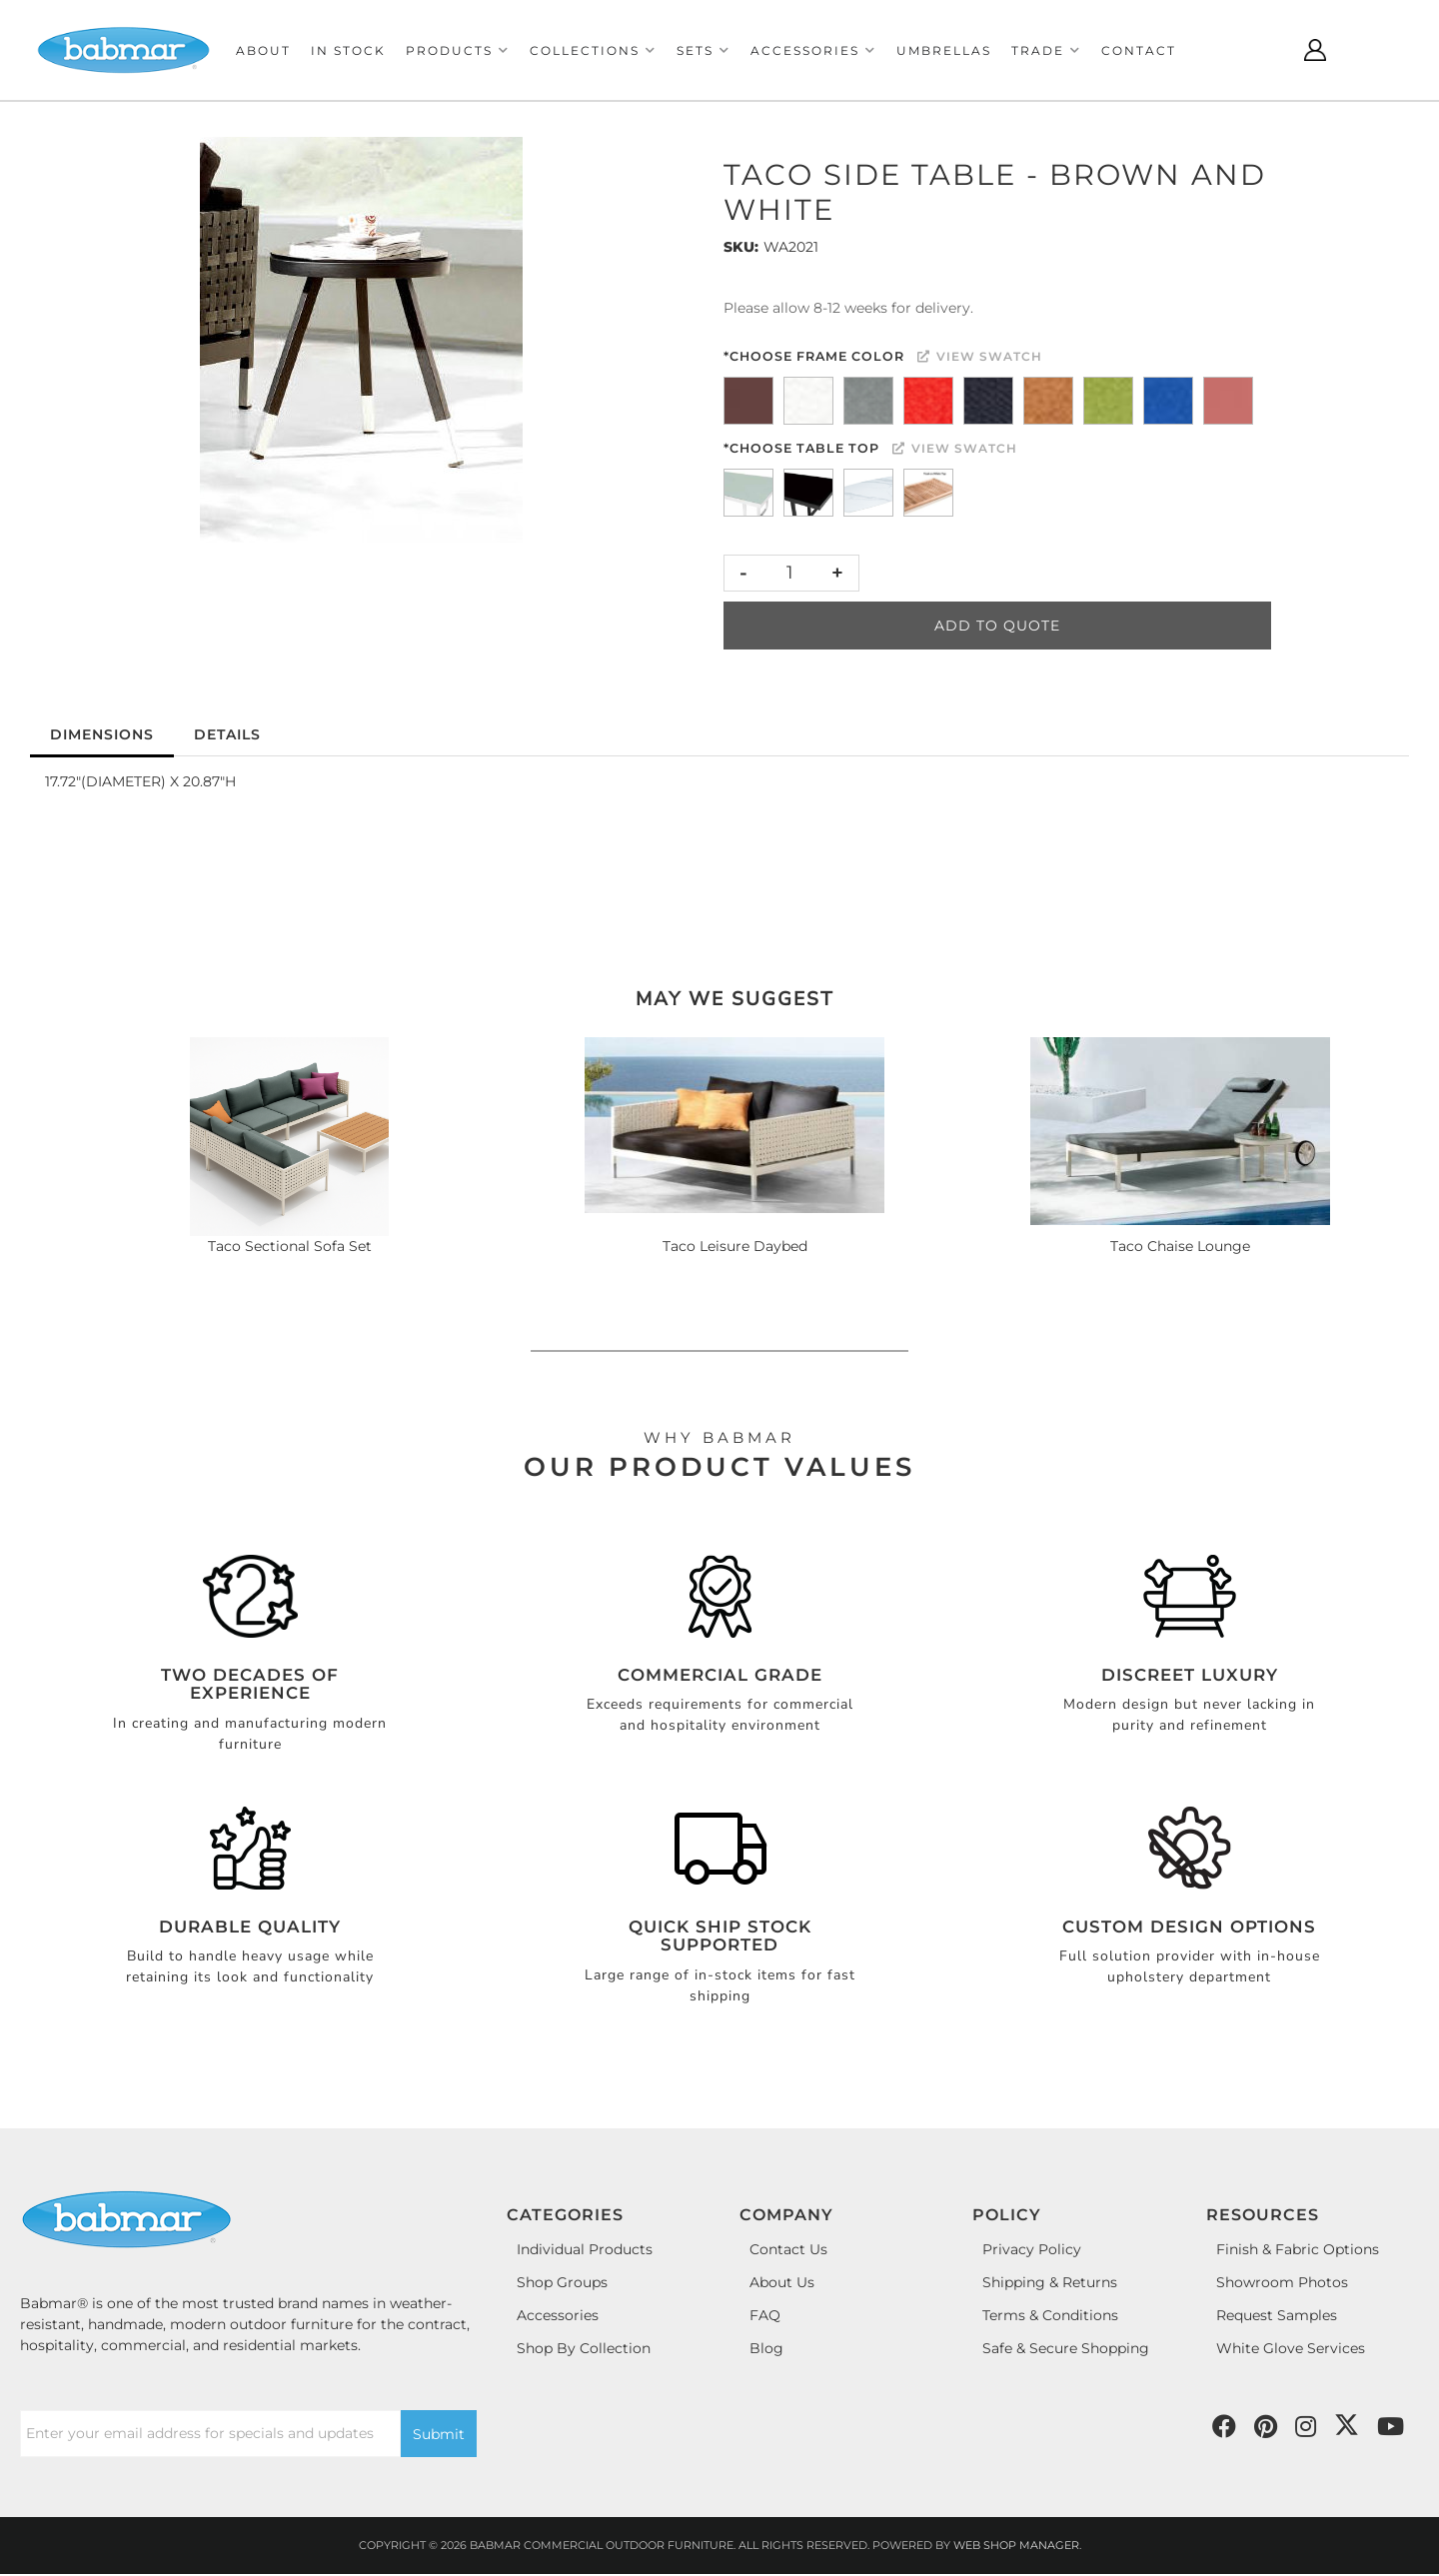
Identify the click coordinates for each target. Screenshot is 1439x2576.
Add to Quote (997, 626)
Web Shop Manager (1016, 2545)
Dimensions (102, 734)
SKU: (740, 247)
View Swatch (979, 356)
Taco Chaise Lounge (1180, 1246)
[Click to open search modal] (1265, 50)
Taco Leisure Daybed (735, 1246)
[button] (458, 50)
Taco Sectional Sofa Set (290, 1246)
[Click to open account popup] (1315, 50)
